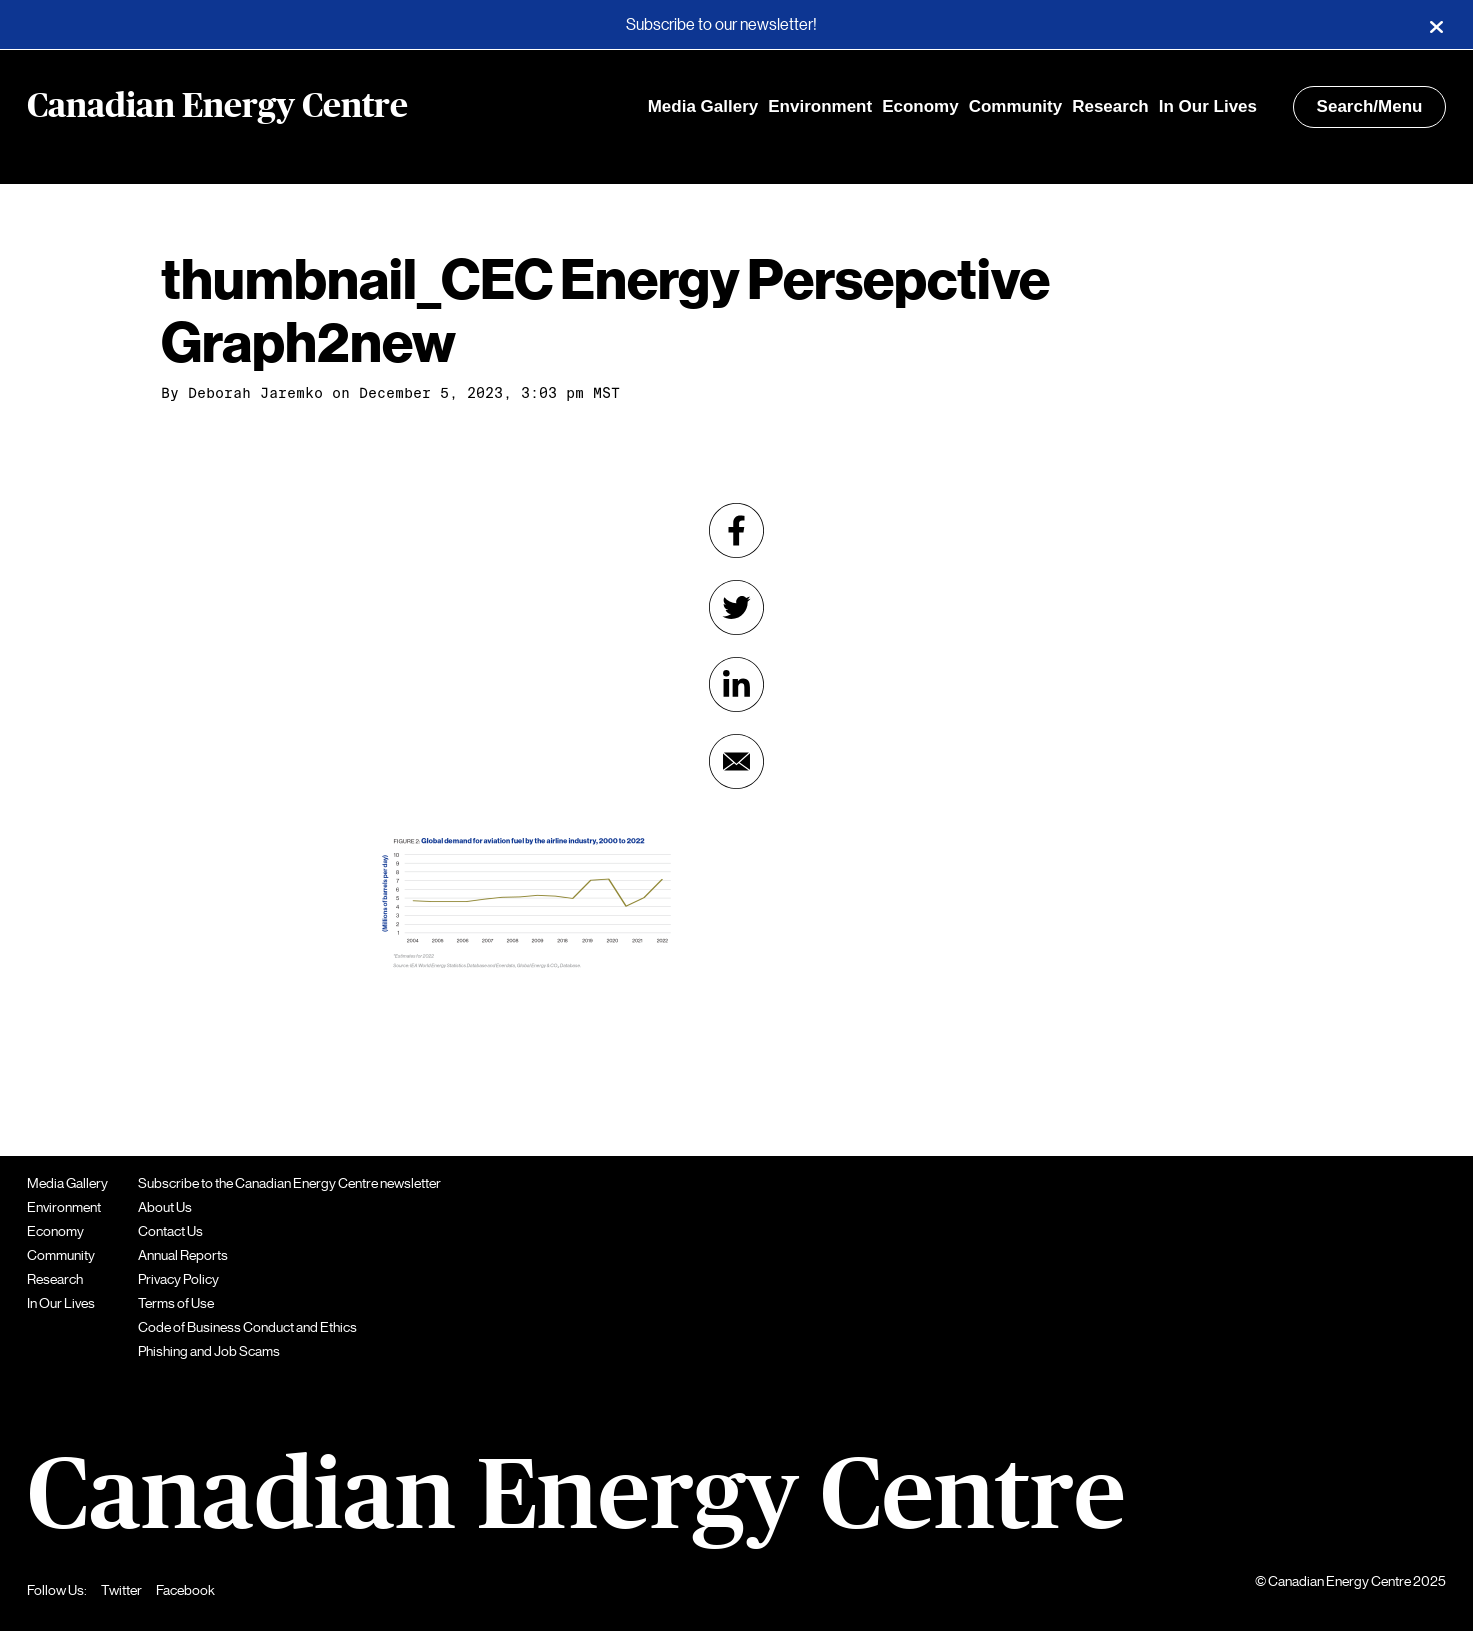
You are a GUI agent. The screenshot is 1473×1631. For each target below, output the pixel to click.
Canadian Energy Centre (217, 107)
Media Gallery (703, 106)
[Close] (1436, 25)
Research (1110, 106)
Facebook (185, 1590)
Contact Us (170, 1231)
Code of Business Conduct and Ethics (247, 1327)
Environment (820, 106)
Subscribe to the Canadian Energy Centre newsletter (289, 1183)
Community (1016, 106)
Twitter (121, 1590)
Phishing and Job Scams (209, 1351)
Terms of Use (176, 1303)
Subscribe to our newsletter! (721, 25)
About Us (165, 1207)
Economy (920, 106)
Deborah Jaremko (255, 393)
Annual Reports (183, 1255)
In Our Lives (1208, 106)
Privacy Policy (178, 1279)
